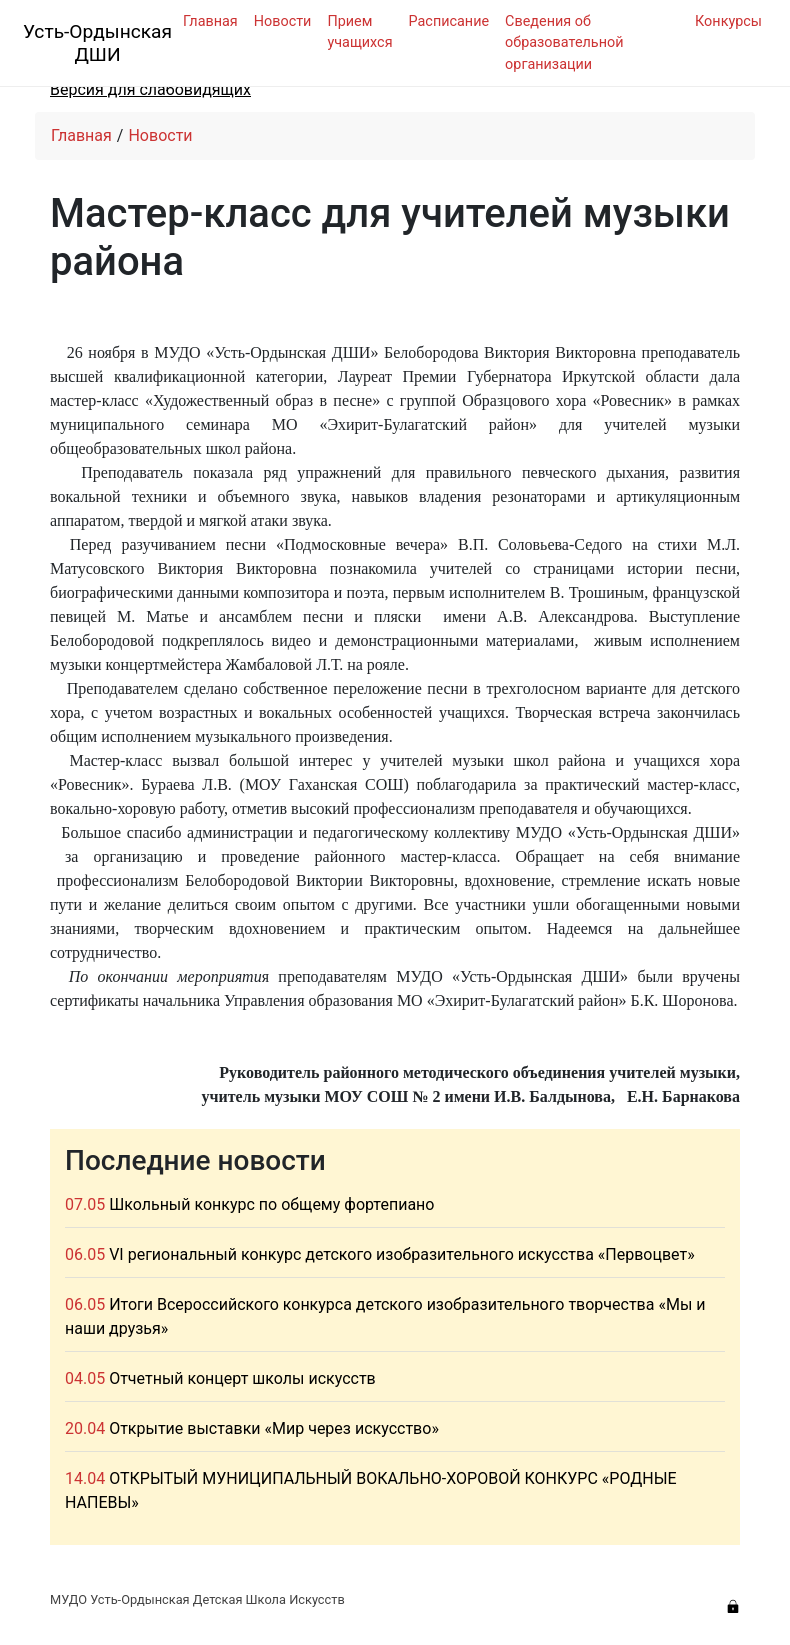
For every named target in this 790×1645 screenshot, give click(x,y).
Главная (210, 21)
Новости (283, 21)
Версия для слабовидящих (150, 89)
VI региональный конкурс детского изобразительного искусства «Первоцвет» (402, 1254)
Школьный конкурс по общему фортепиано (271, 1204)
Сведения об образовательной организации (564, 43)
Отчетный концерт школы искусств (242, 1378)
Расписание (449, 21)
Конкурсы (728, 21)
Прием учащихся (359, 32)
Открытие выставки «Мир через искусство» (274, 1428)
